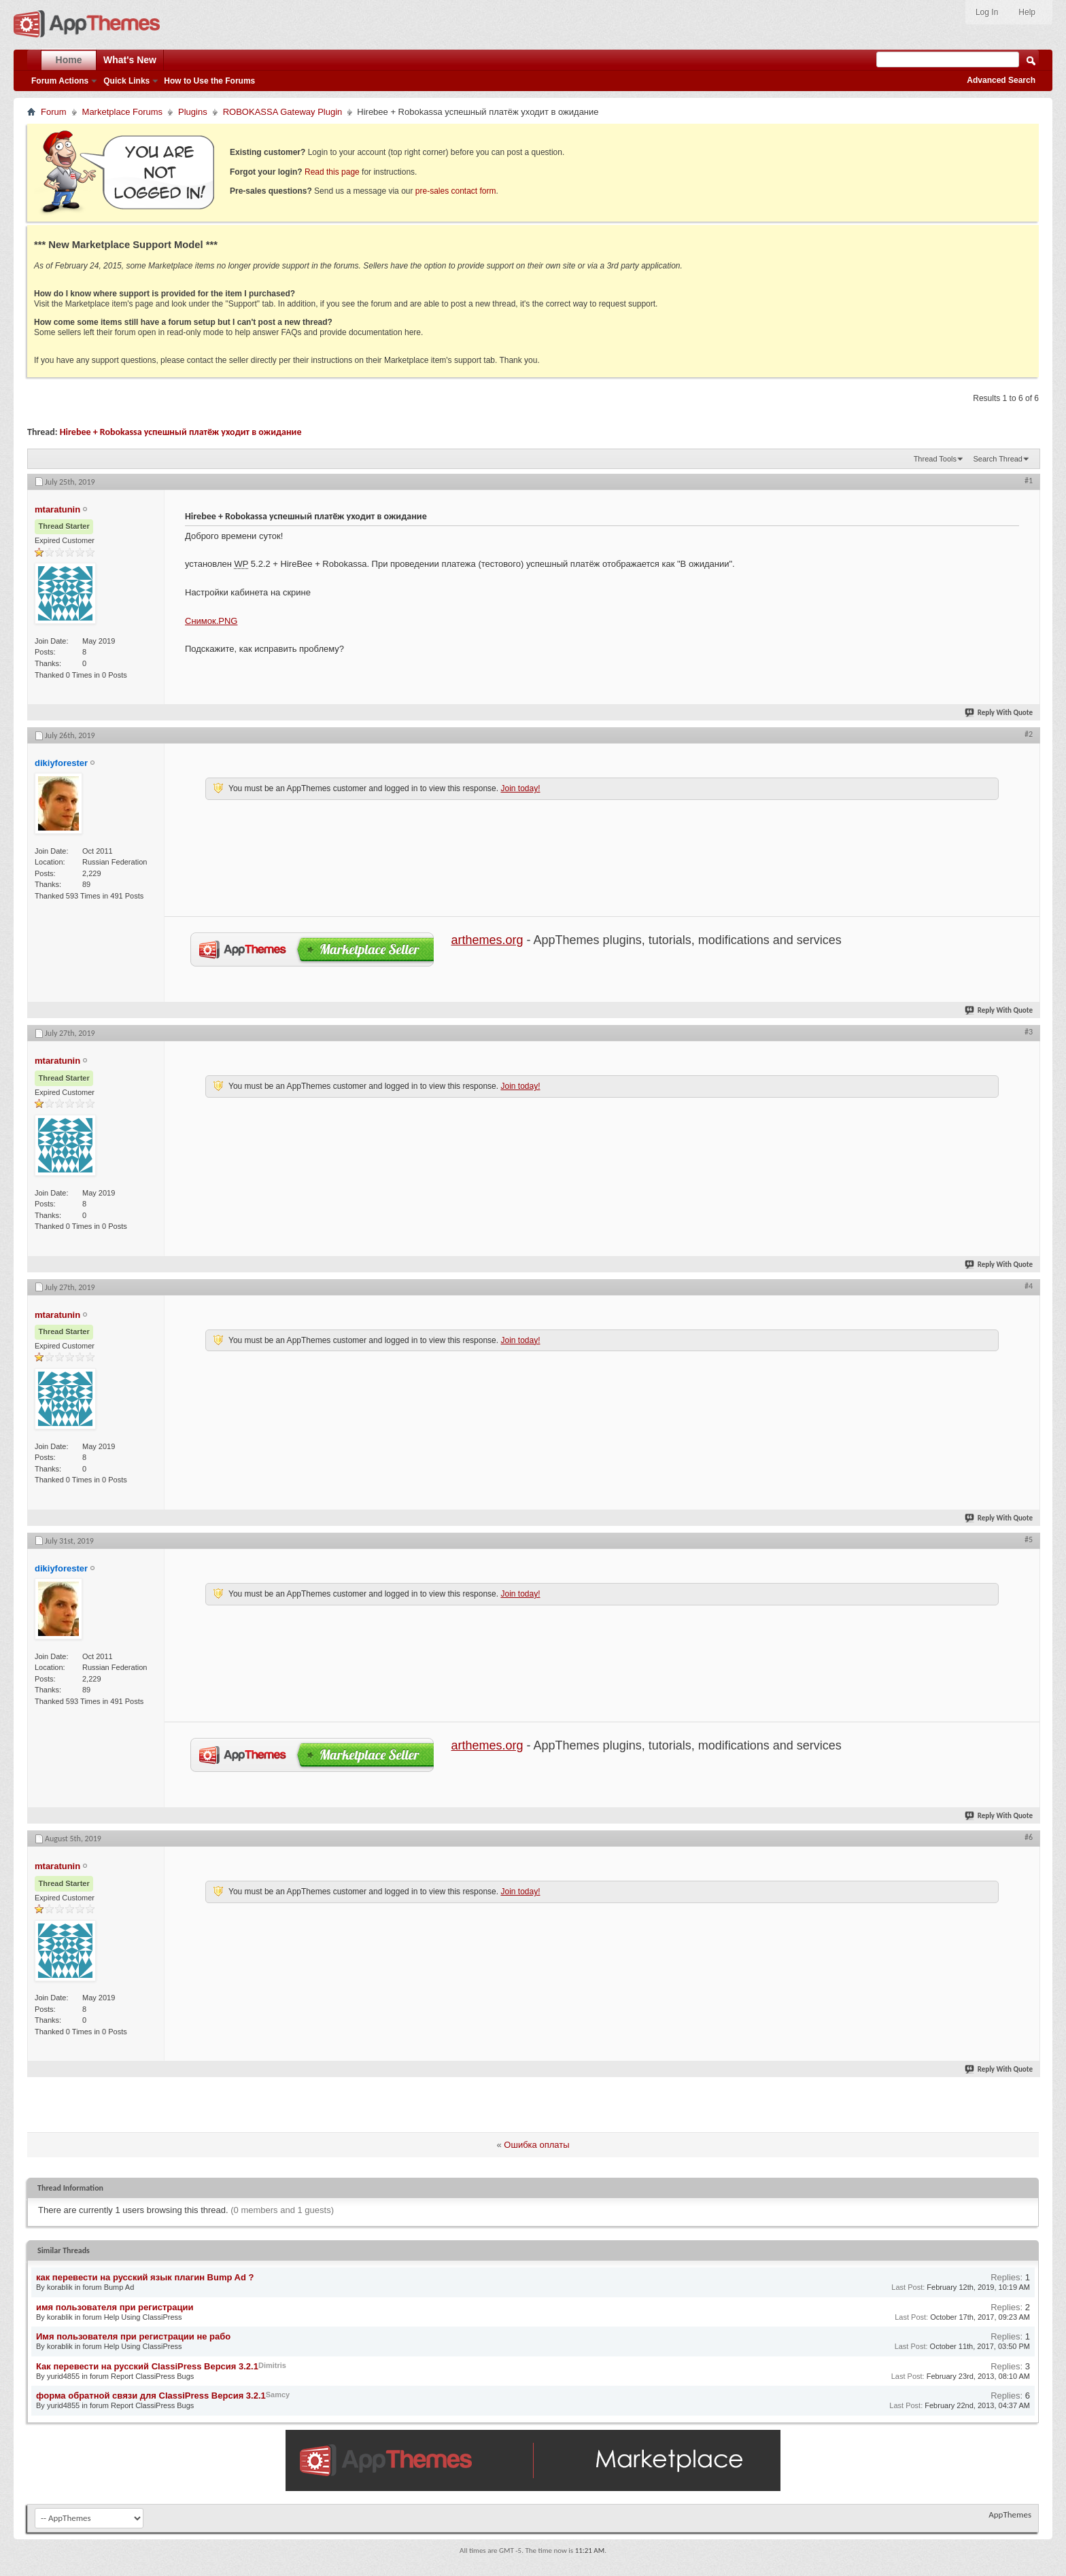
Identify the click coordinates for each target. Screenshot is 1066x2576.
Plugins (192, 112)
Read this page (332, 172)
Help (1026, 12)
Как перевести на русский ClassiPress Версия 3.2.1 (147, 2366)
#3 (1029, 1032)
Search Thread (997, 459)
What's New (129, 59)
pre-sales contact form (455, 191)
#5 (1029, 1539)
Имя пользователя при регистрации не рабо (133, 2336)
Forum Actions (59, 81)
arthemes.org (487, 940)
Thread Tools (935, 459)
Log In (987, 12)
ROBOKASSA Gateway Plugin (283, 112)
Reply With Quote (999, 712)
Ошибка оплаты (536, 2145)
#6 (1029, 1837)
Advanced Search (1001, 80)
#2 (1029, 734)
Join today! (520, 788)
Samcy (278, 2394)
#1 (1029, 480)
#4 (1029, 1286)
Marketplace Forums (122, 112)
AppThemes (1009, 2514)
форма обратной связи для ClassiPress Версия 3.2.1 (151, 2395)
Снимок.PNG (211, 621)
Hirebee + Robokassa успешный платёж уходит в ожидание (181, 432)
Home (69, 59)
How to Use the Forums (209, 81)
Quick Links (126, 81)
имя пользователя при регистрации (114, 2307)
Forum (54, 112)
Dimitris (272, 2365)
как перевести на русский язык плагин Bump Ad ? (145, 2277)
